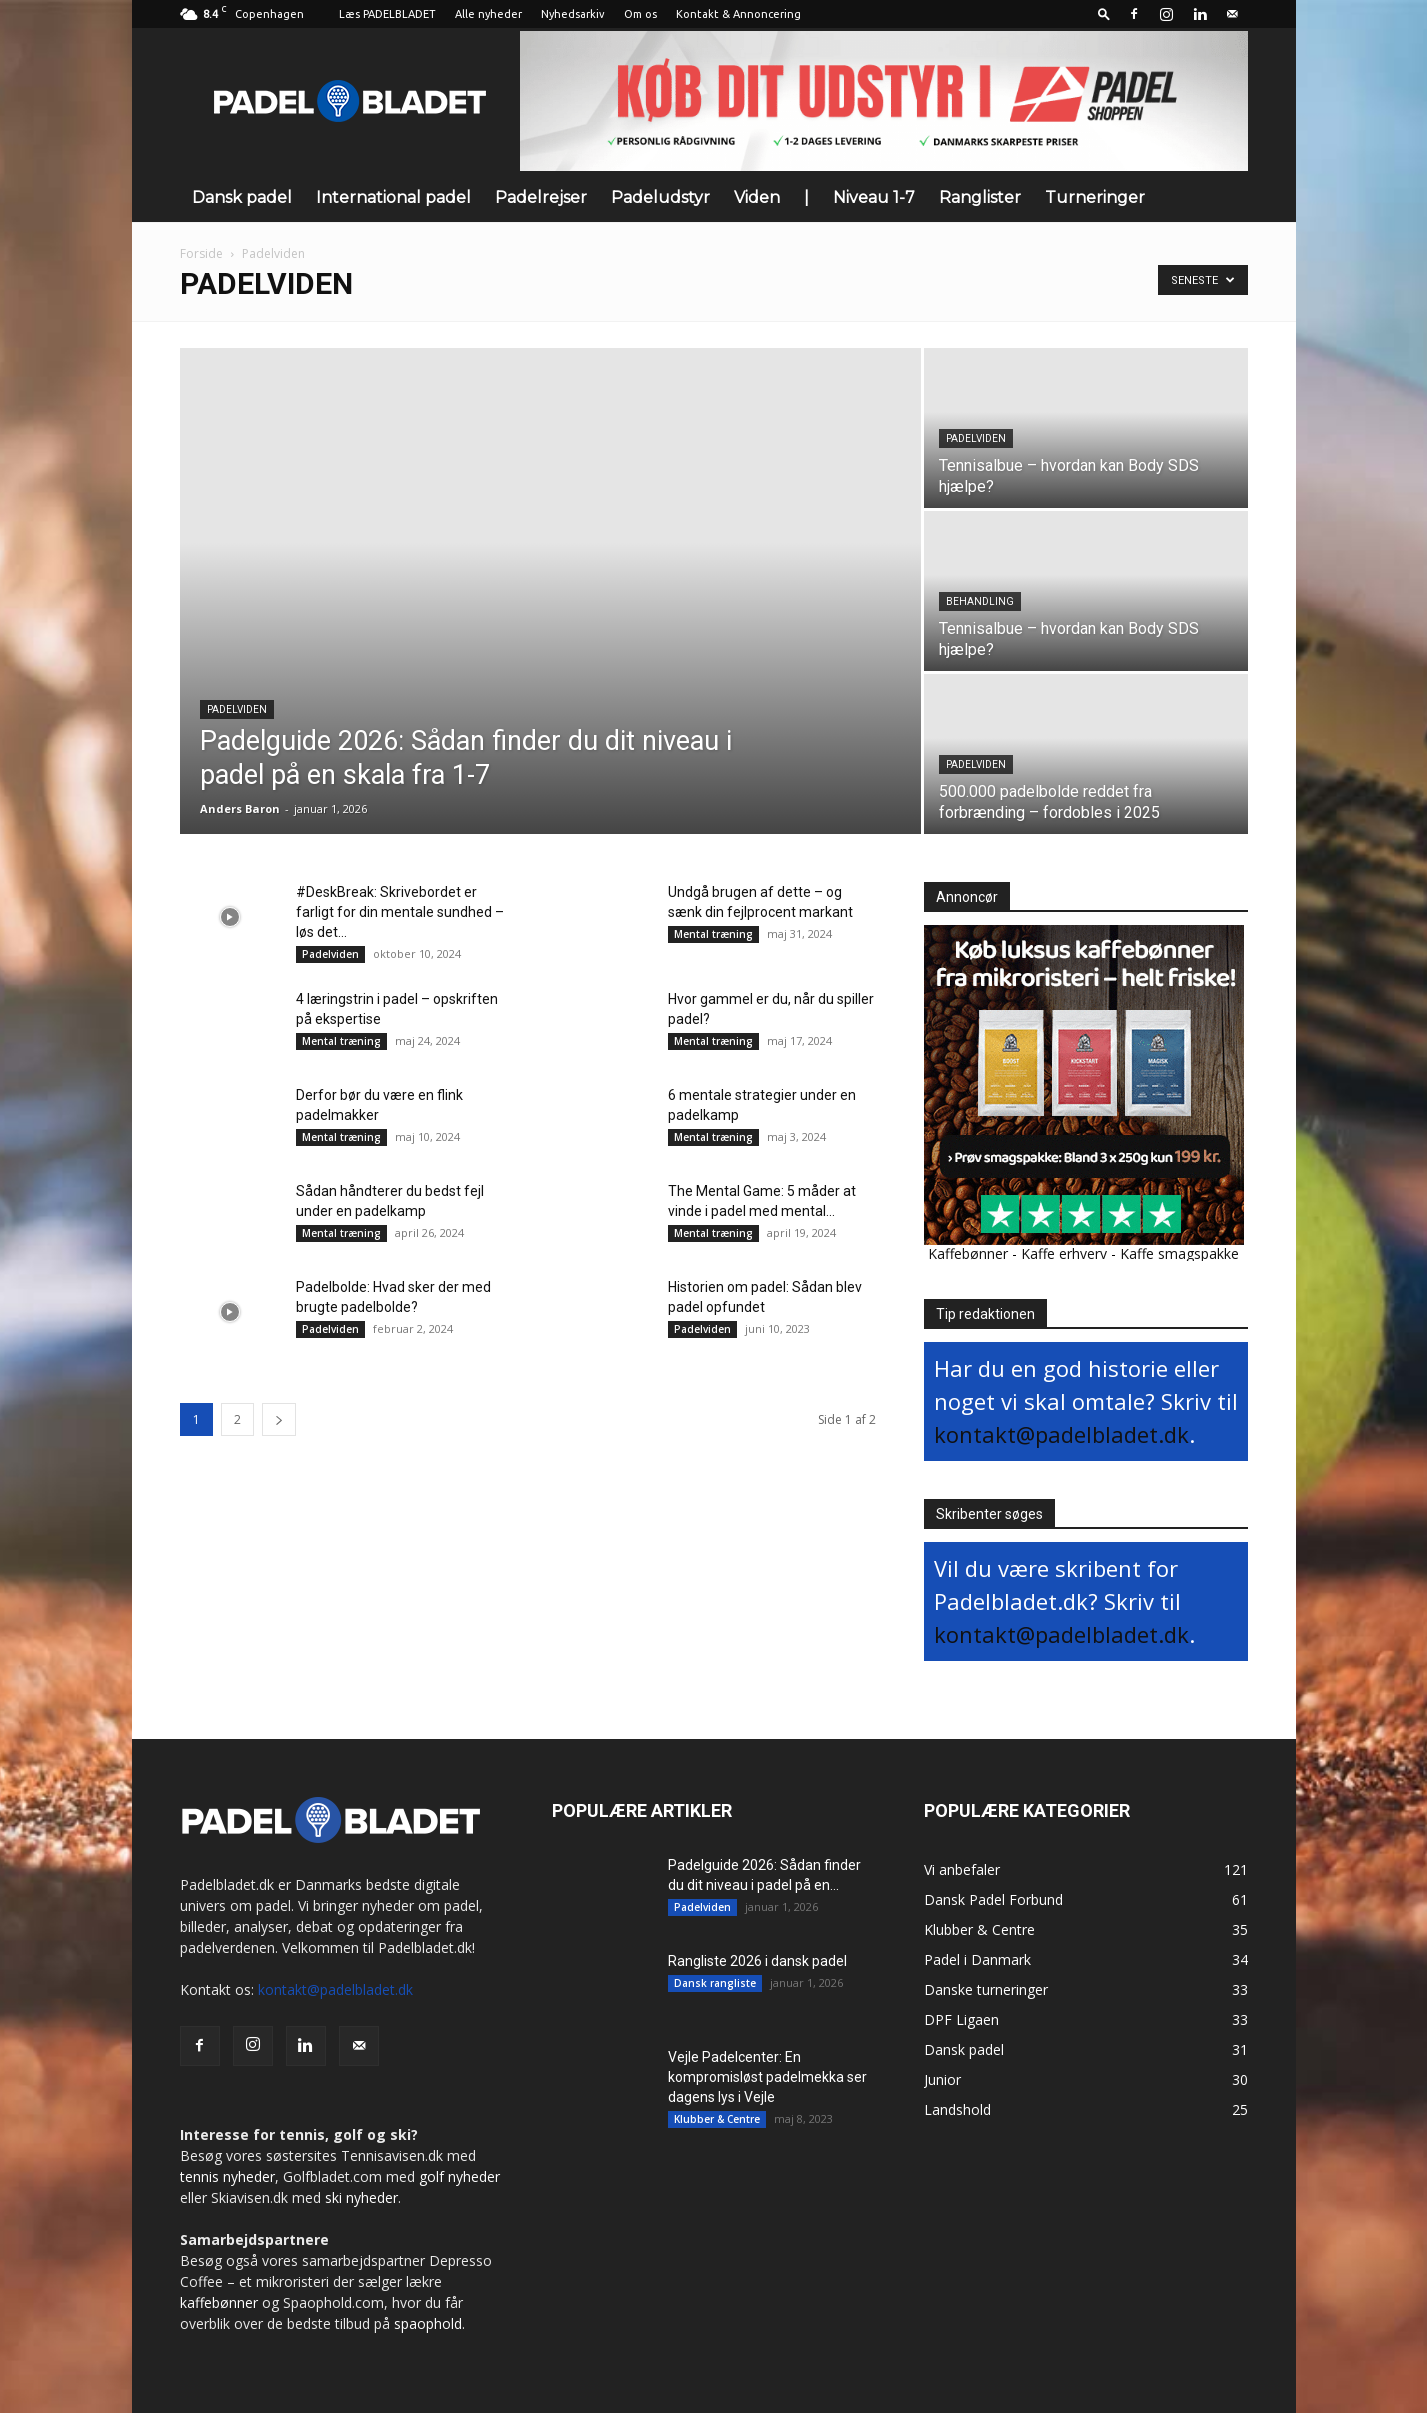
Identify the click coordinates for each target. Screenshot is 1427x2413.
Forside (201, 253)
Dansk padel (242, 197)
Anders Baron (240, 808)
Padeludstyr (660, 197)
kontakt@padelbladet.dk (1061, 1434)
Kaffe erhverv (1064, 1253)
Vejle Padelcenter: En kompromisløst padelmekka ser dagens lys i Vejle (767, 2077)
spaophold (428, 2323)
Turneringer (1095, 197)
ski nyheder (361, 2197)
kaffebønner (219, 2302)
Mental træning (713, 934)
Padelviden (237, 709)
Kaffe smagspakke (1179, 1253)
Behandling (980, 601)
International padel (393, 197)
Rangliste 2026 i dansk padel (757, 1961)
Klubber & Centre (717, 2119)
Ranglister (980, 197)
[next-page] (279, 1419)
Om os (640, 14)
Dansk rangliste (715, 1983)
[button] (1104, 13)
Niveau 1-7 (874, 197)
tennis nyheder (227, 2176)
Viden (757, 197)
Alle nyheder (488, 14)
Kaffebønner (968, 1253)
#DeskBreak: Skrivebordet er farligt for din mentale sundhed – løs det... (400, 912)
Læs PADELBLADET (387, 14)
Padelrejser (541, 197)
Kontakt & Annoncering (738, 14)
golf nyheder (459, 2176)
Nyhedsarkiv (573, 14)
